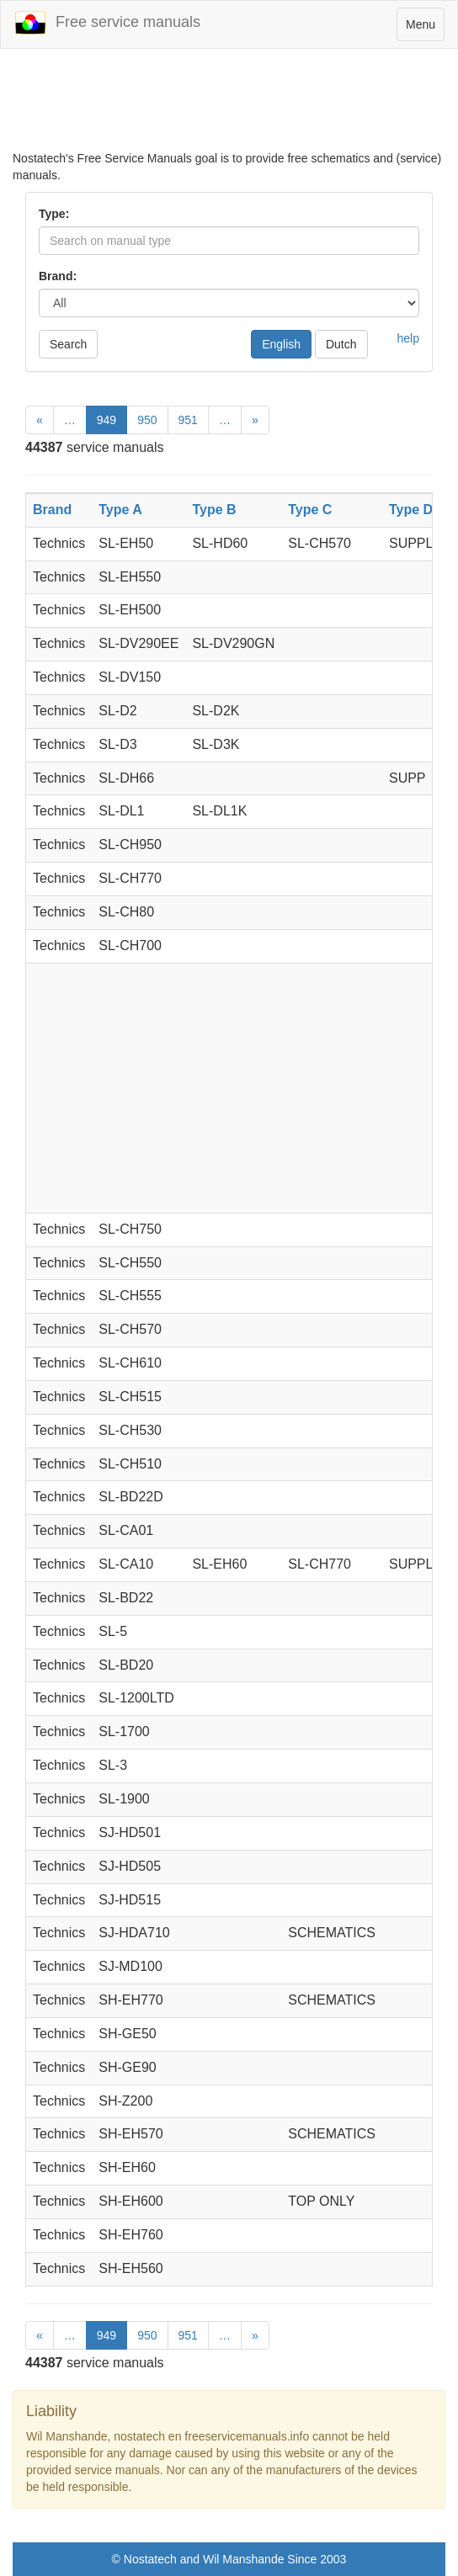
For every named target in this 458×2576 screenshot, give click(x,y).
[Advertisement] (229, 108)
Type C (310, 509)
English (281, 344)
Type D (411, 509)
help (408, 338)
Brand (52, 509)
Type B (214, 509)
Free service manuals (106, 22)
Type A (120, 509)
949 (106, 420)
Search (68, 344)
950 (147, 420)
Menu (425, 28)
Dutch (341, 344)
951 (188, 420)
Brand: (58, 276)
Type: (54, 213)
